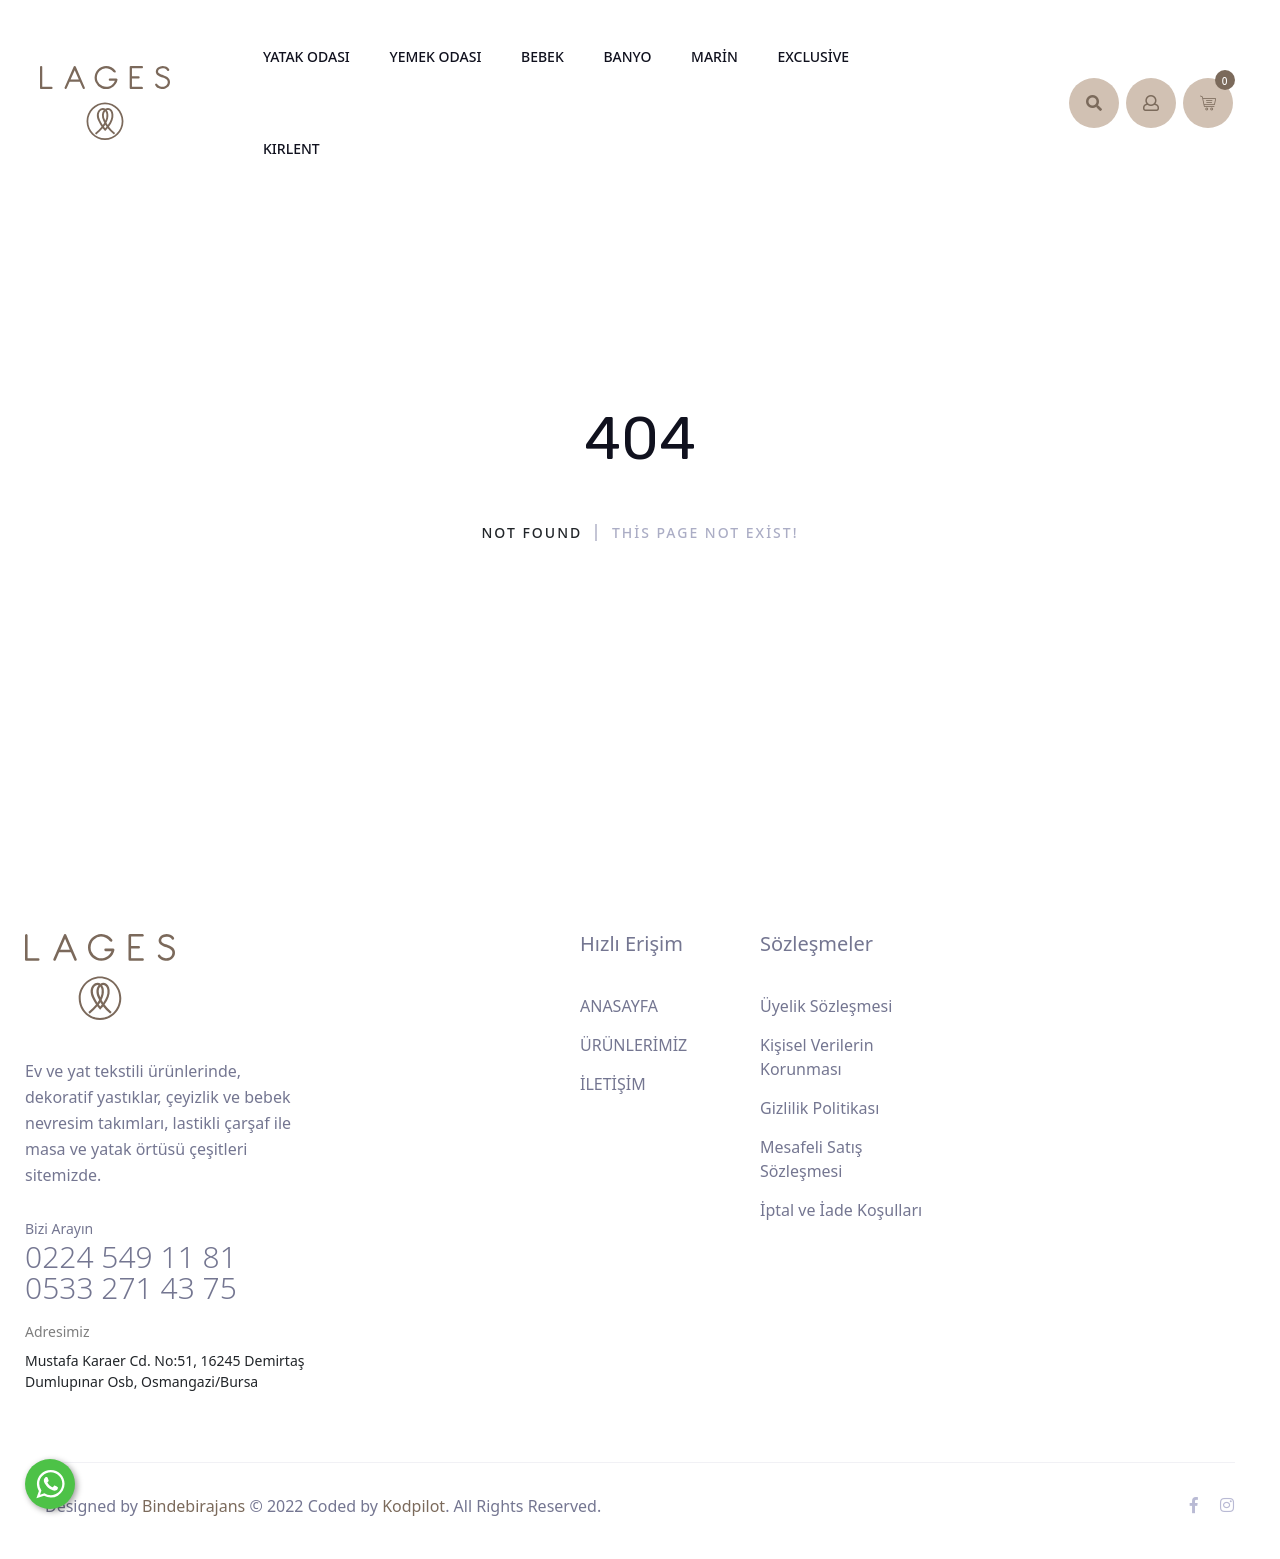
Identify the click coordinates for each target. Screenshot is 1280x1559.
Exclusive (813, 56)
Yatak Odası (306, 56)
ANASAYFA (619, 1006)
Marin (714, 56)
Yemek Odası (435, 56)
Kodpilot (413, 1506)
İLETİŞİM (613, 1084)
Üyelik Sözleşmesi (826, 1006)
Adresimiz (57, 1331)
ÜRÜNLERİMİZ (633, 1045)
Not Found (532, 532)
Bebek (542, 56)
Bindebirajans (193, 1506)
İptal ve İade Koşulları (841, 1210)
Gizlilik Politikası (819, 1108)
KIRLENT (291, 148)
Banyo (627, 56)
